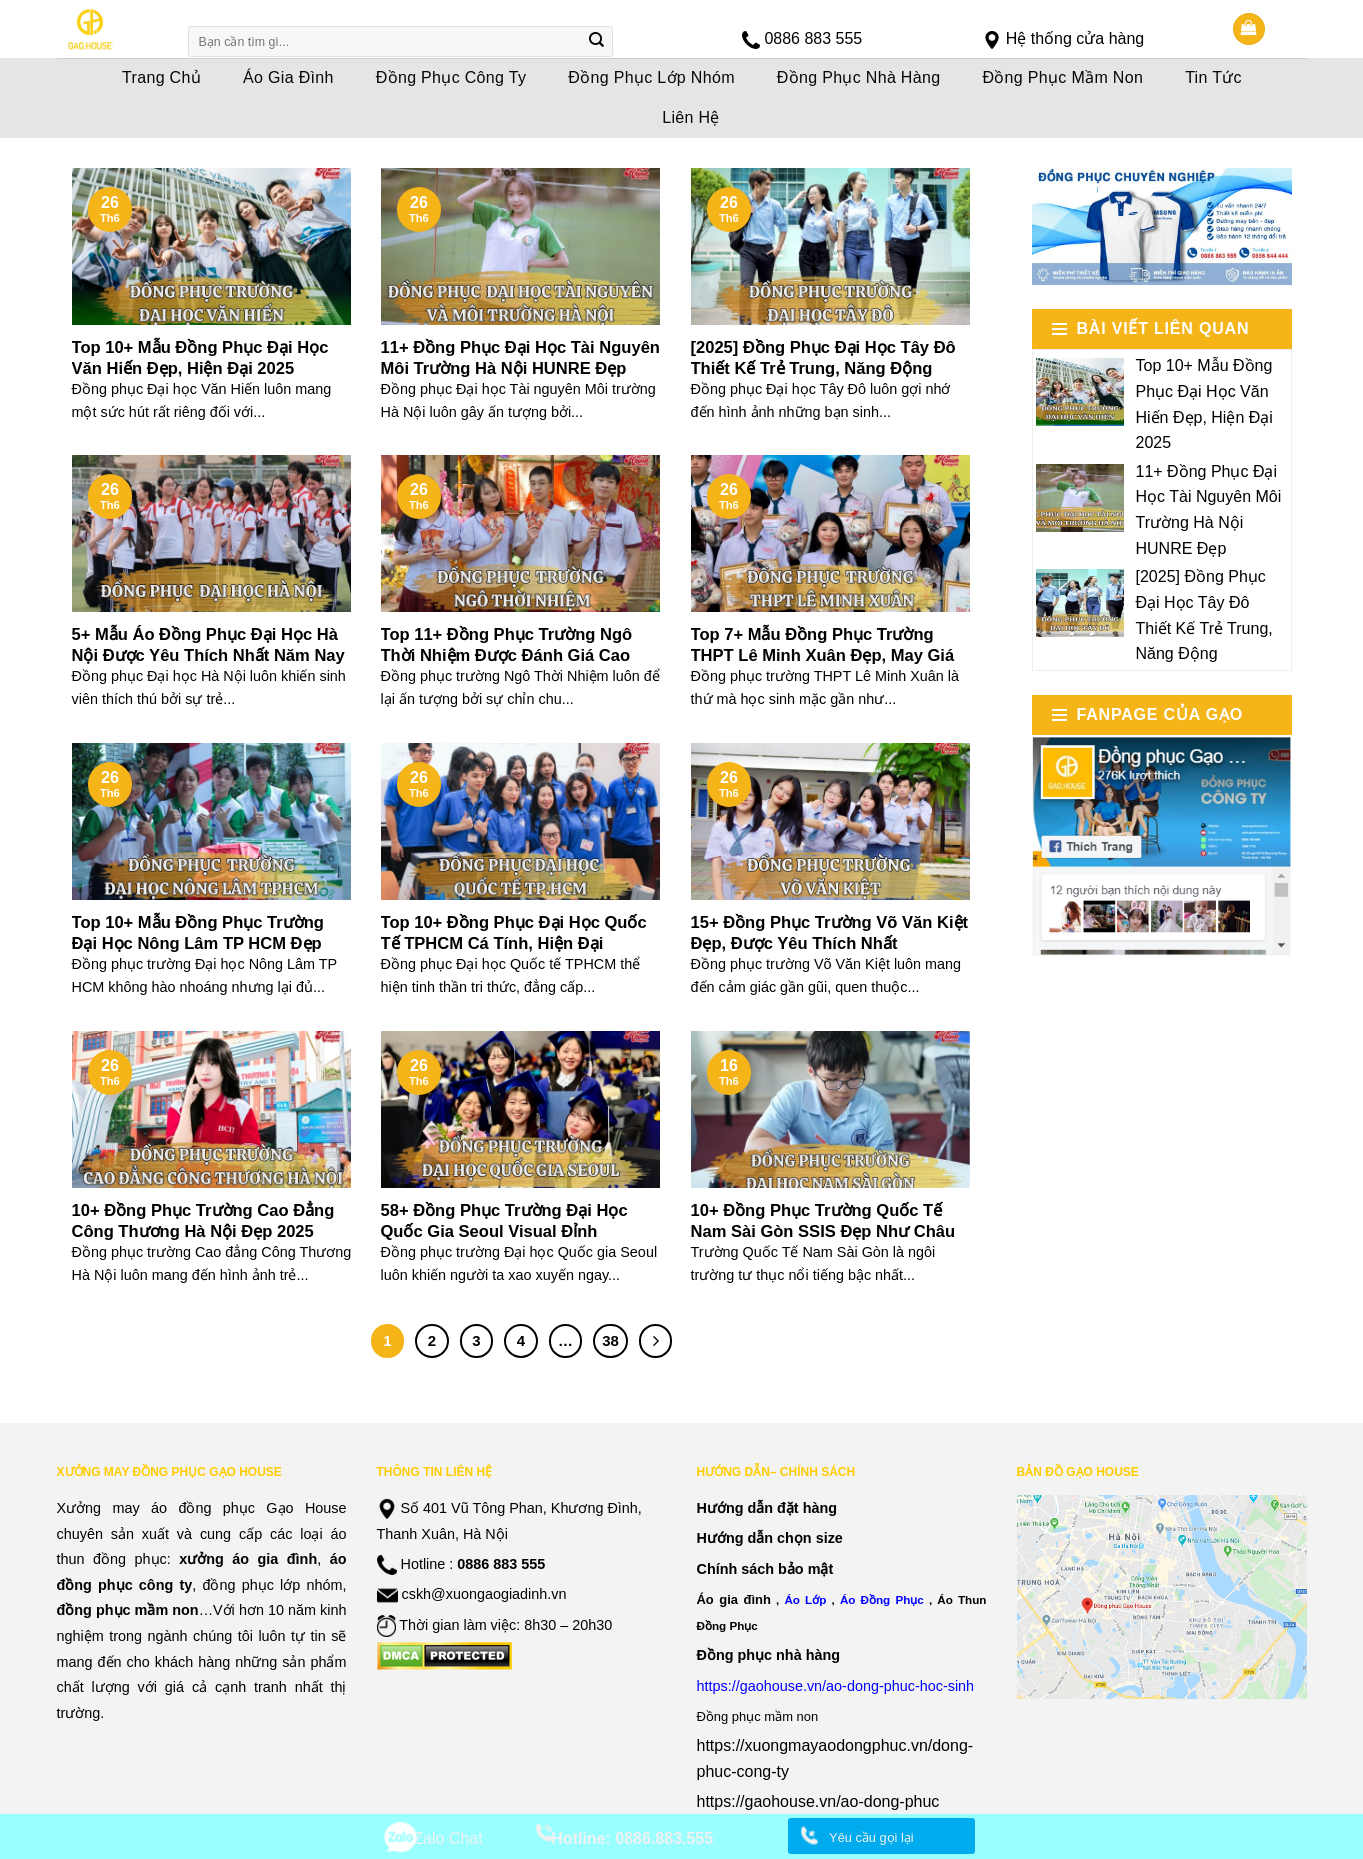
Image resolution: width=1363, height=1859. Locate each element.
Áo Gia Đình (288, 77)
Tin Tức (1213, 77)
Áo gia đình (734, 1599)
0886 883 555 (813, 38)
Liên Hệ (691, 117)
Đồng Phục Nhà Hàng (859, 77)
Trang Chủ (161, 77)
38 (610, 1340)
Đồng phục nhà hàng (769, 1655)
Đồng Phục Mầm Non (1062, 77)
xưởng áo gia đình (248, 1559)
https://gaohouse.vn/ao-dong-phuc (818, 1801)
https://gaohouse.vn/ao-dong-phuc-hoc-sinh (836, 1686)
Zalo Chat (447, 1838)
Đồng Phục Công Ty (451, 77)
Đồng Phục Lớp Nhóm (651, 77)
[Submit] (596, 42)
